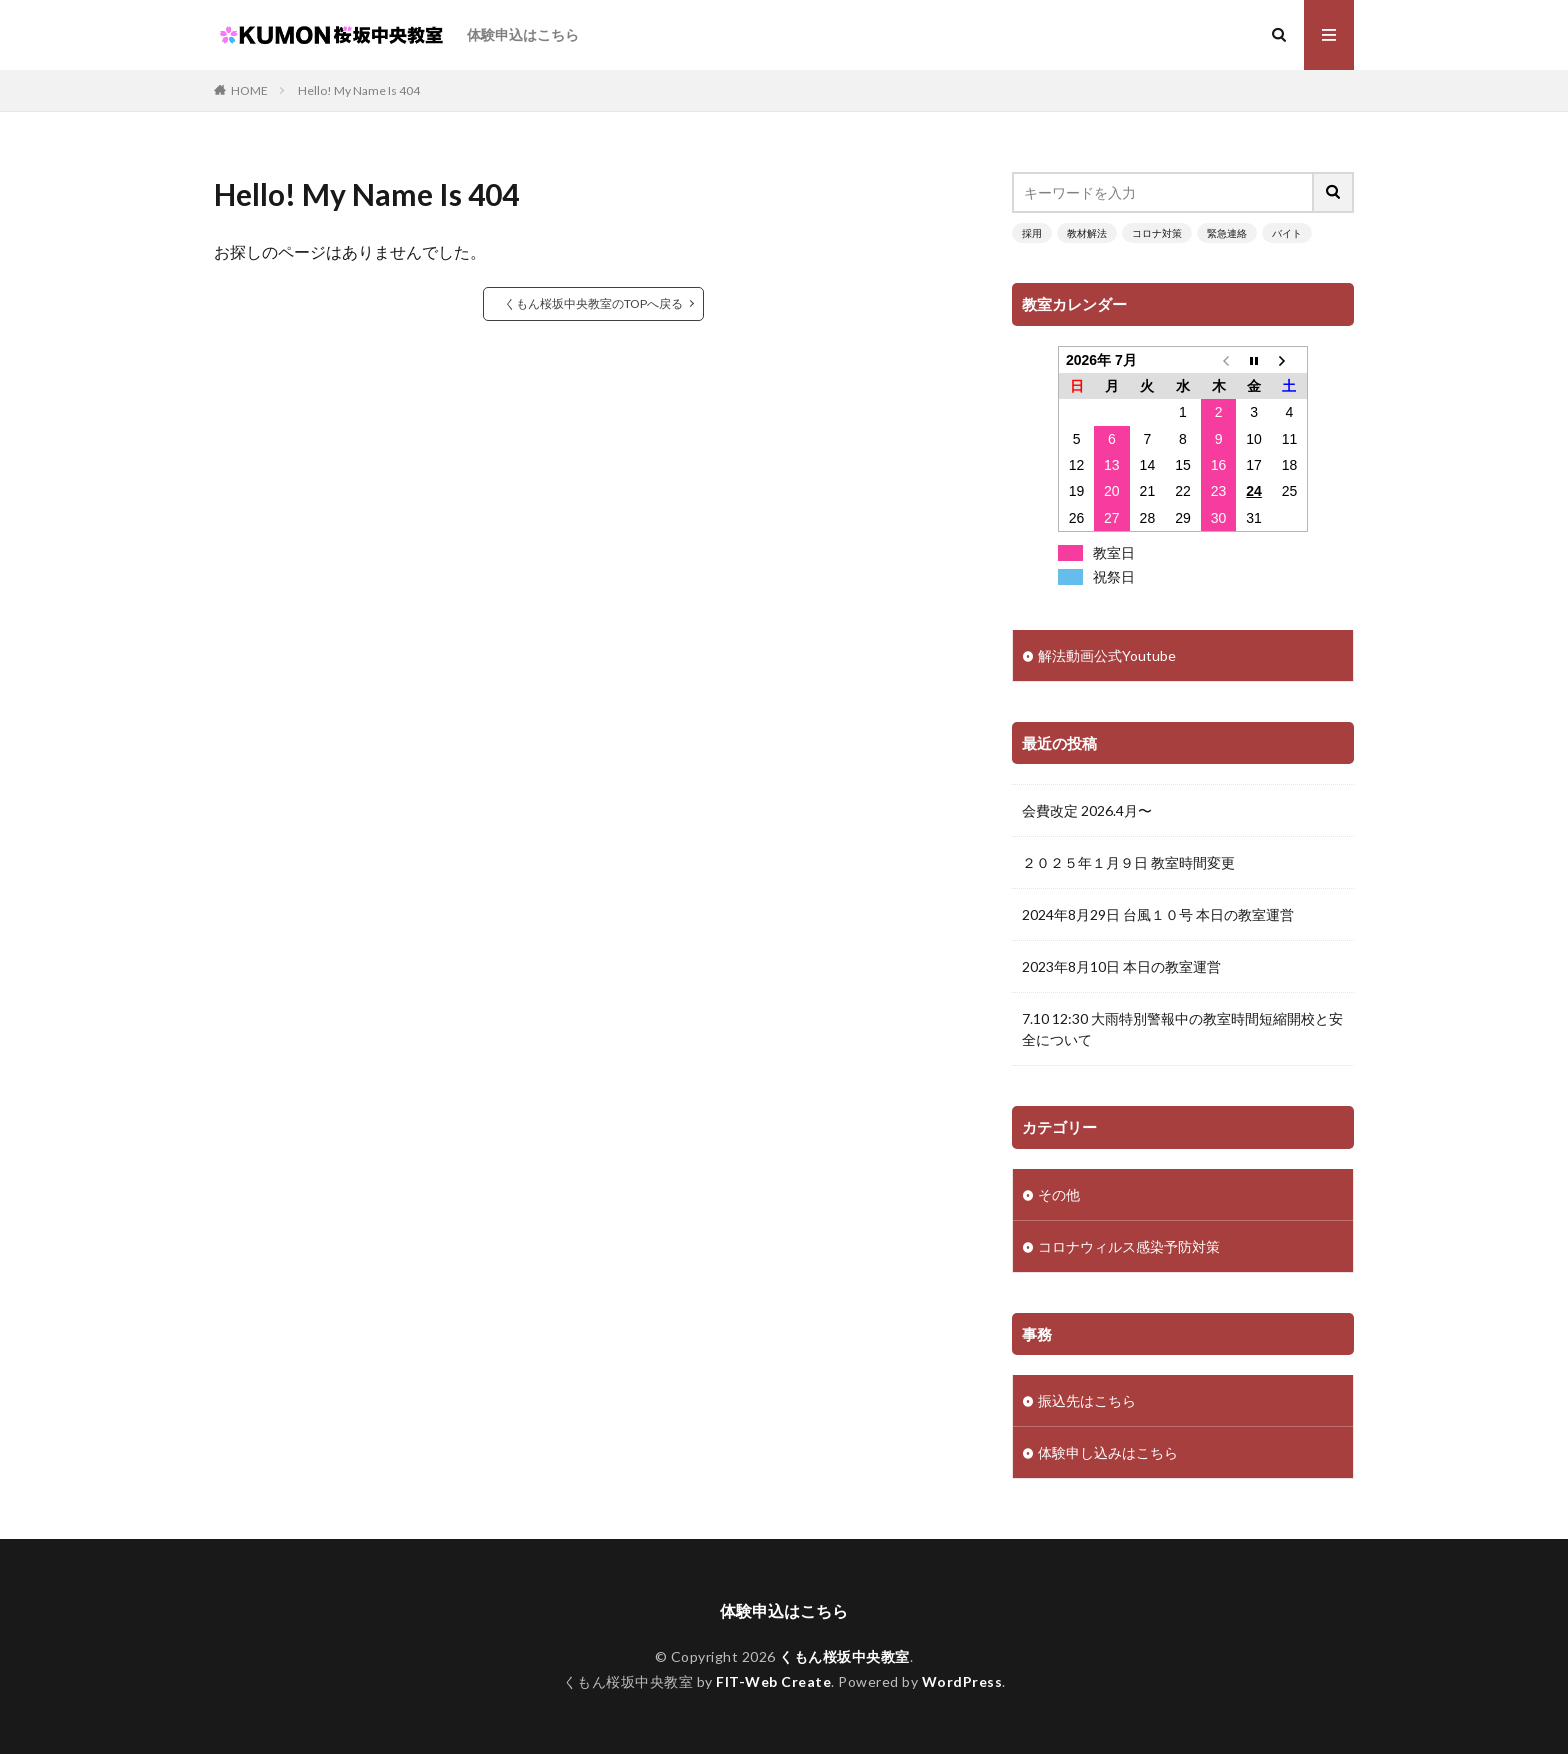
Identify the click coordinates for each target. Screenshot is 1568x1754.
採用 (1032, 233)
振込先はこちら (1087, 1400)
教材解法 (1087, 233)
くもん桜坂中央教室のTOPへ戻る (593, 303)
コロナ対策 (1157, 233)
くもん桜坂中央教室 (844, 1656)
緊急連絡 (1227, 233)
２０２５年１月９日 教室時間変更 (1128, 862)
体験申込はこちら (523, 34)
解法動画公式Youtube (1107, 655)
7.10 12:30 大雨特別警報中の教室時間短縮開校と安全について (1182, 1029)
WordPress (962, 1681)
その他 (1059, 1194)
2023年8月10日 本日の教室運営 (1121, 966)
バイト (1287, 233)
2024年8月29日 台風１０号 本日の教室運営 (1158, 914)
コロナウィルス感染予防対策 (1129, 1246)
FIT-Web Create (773, 1681)
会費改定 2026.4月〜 (1087, 810)
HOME (249, 90)
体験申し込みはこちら (1108, 1452)
